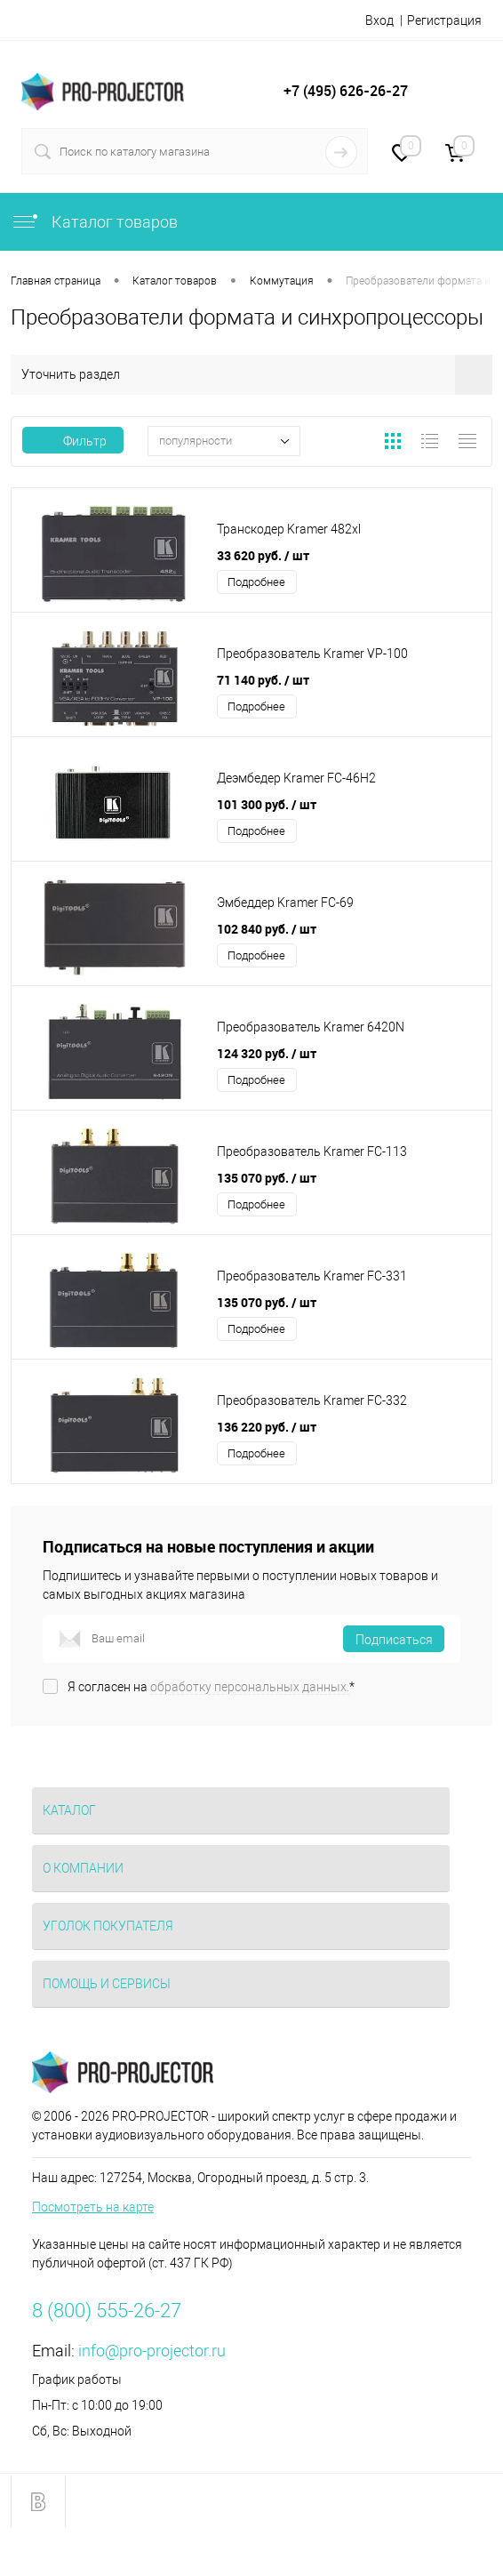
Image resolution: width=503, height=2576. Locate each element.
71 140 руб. (263, 679)
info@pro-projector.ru (152, 2350)
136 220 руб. (266, 1426)
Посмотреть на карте (93, 2207)
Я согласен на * (211, 1687)
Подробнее (256, 582)
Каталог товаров (94, 222)
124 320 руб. (266, 1053)
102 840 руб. (266, 928)
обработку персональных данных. (249, 1687)
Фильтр (73, 441)
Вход (379, 20)
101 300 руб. (266, 804)
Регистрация (444, 20)
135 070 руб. (266, 1177)
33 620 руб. (263, 555)
